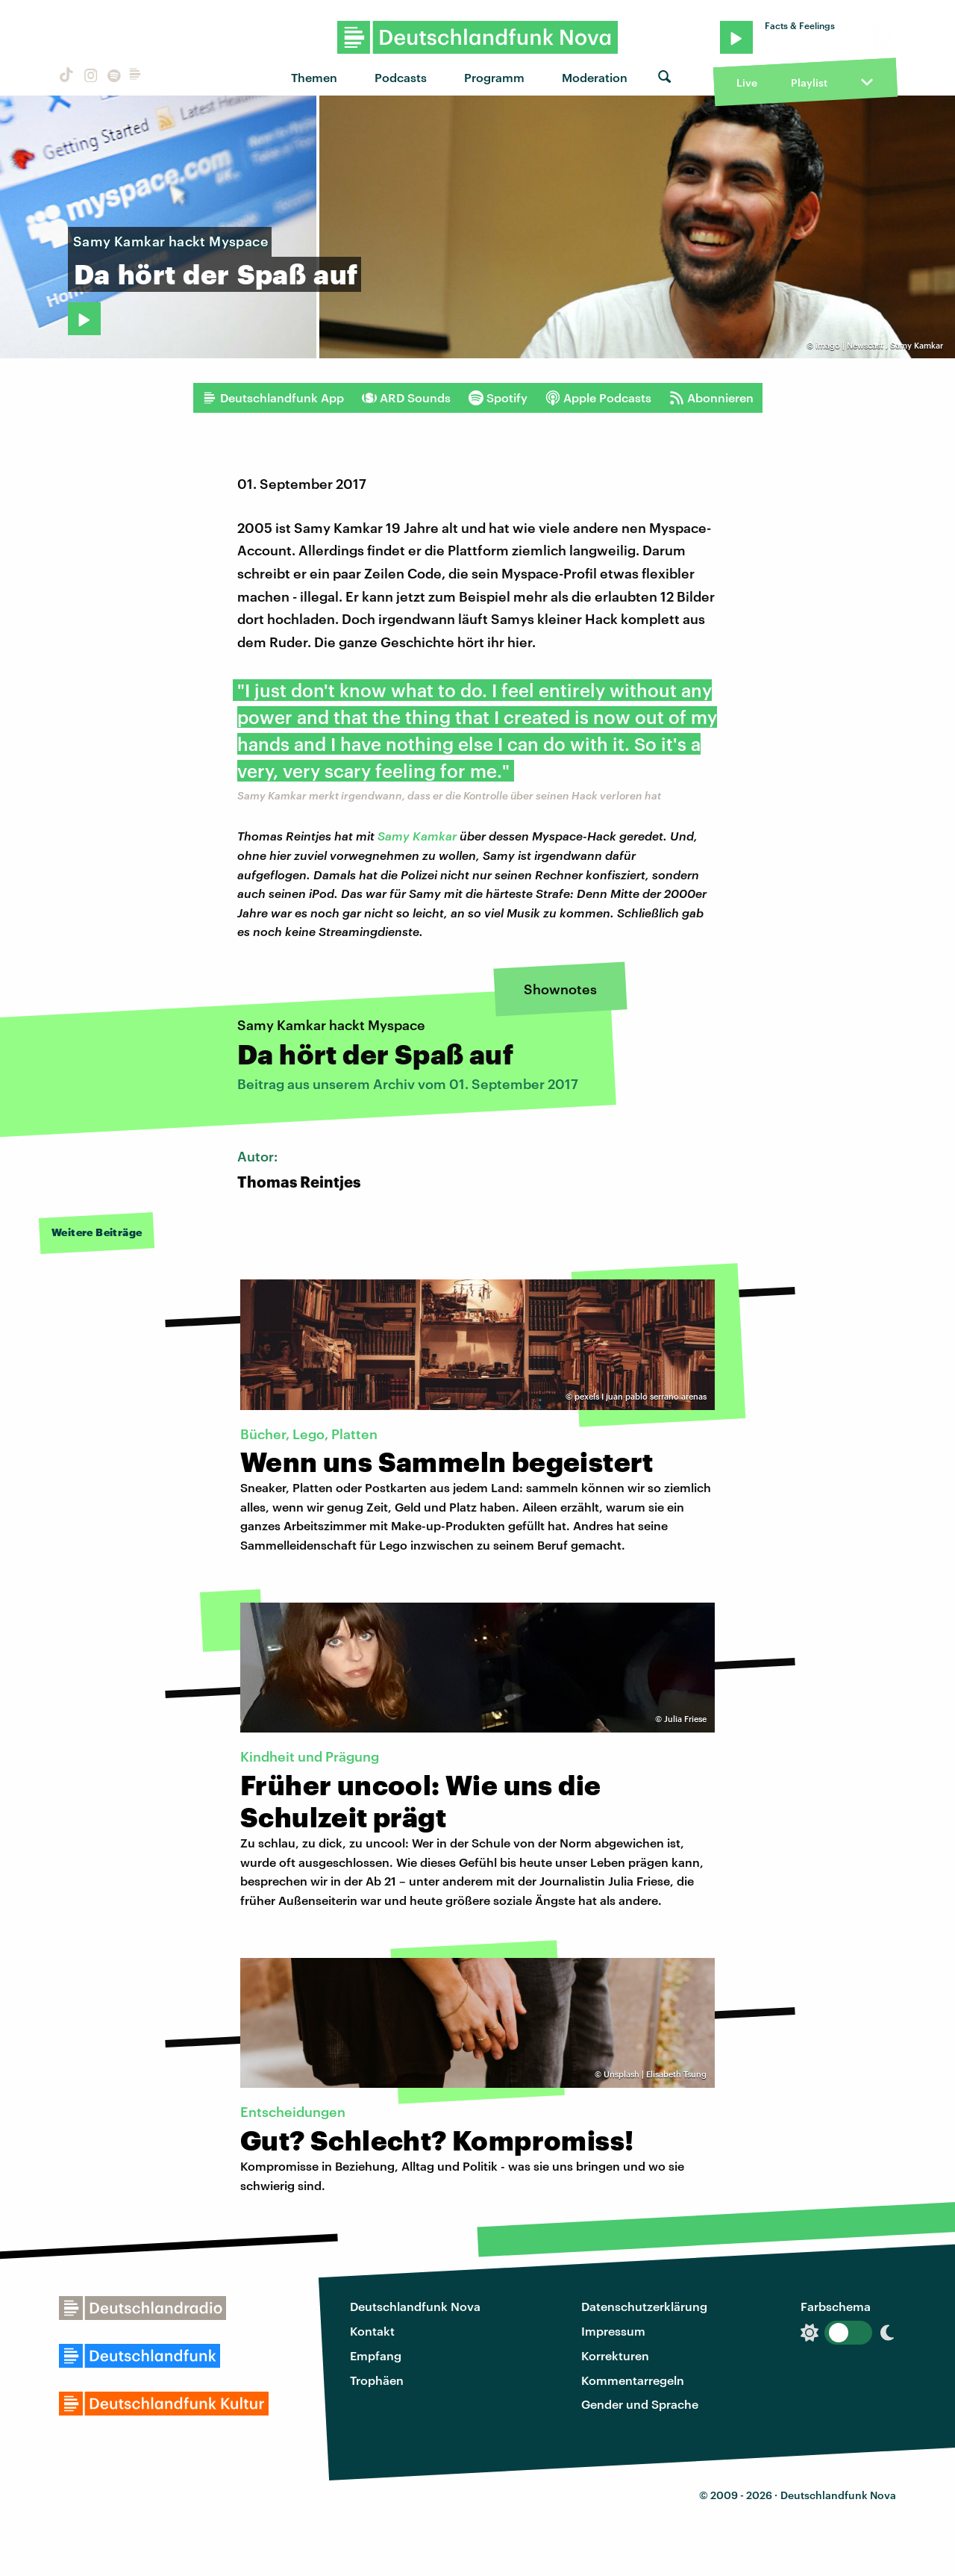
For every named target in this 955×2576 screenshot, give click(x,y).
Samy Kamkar (417, 836)
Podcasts (401, 77)
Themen (314, 77)
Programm (494, 77)
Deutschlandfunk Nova (415, 2306)
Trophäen (377, 2380)
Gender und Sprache (639, 2404)
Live (746, 82)
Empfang (375, 2355)
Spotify (498, 397)
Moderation (594, 77)
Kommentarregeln (632, 2380)
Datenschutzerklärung (644, 2306)
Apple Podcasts (598, 397)
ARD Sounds (406, 397)
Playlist (809, 82)
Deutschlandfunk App (273, 397)
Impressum (613, 2331)
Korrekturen (615, 2355)
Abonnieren (711, 397)
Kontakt (372, 2331)
